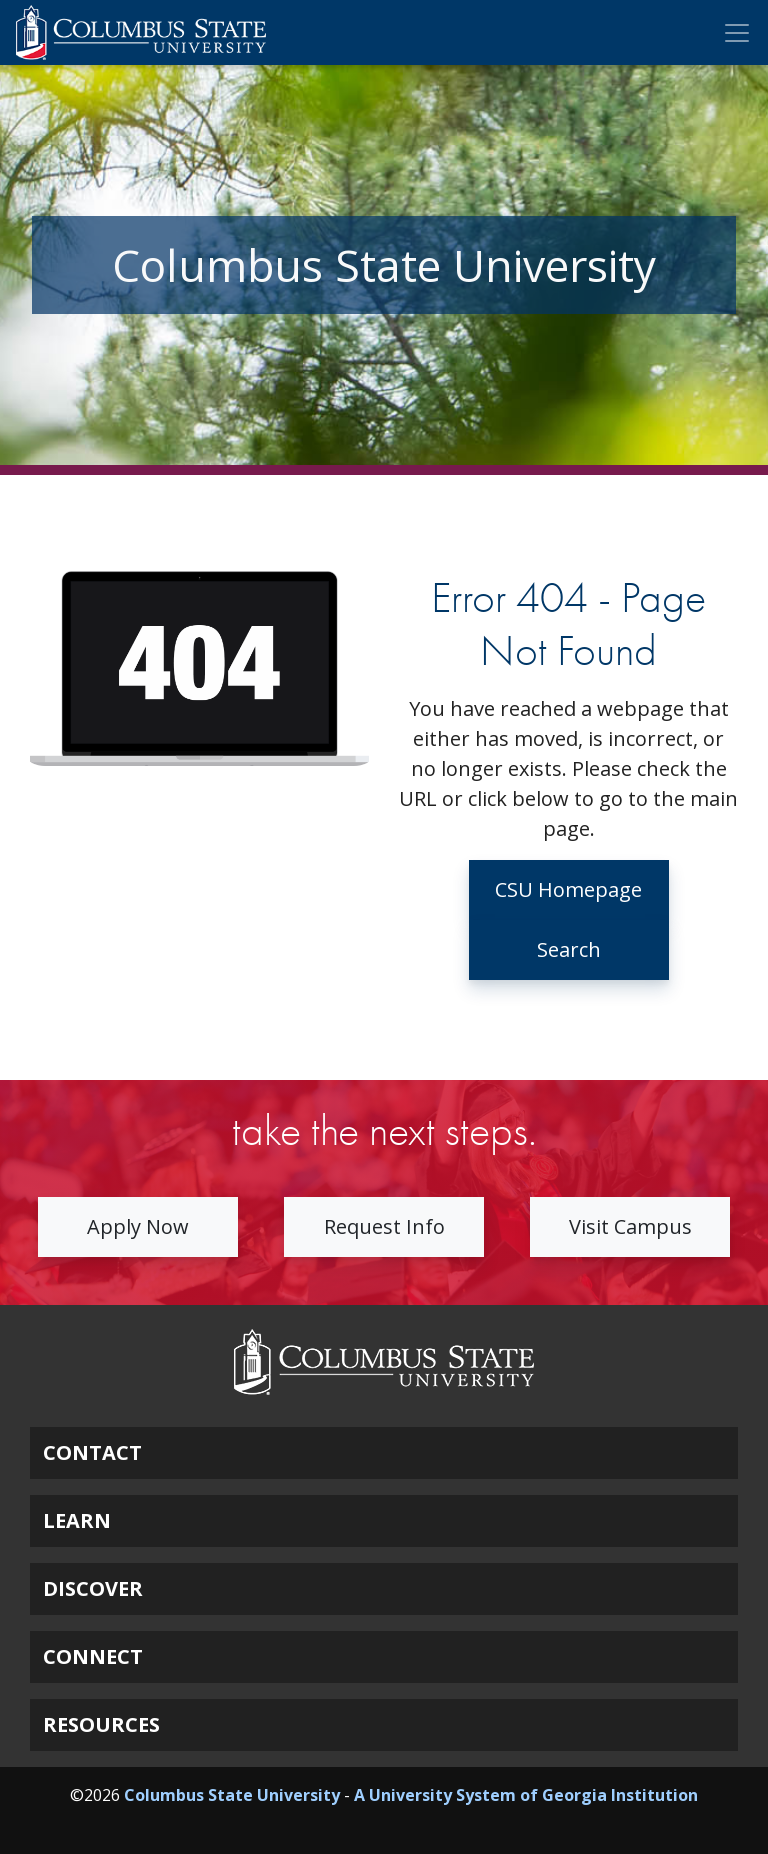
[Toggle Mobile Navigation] (737, 33)
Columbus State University (232, 1795)
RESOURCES (101, 1724)
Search (569, 949)
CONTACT (92, 1452)
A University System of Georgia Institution (526, 1795)
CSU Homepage (568, 889)
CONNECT (93, 1656)
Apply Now (138, 1226)
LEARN (77, 1520)
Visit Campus (630, 1226)
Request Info (384, 1226)
